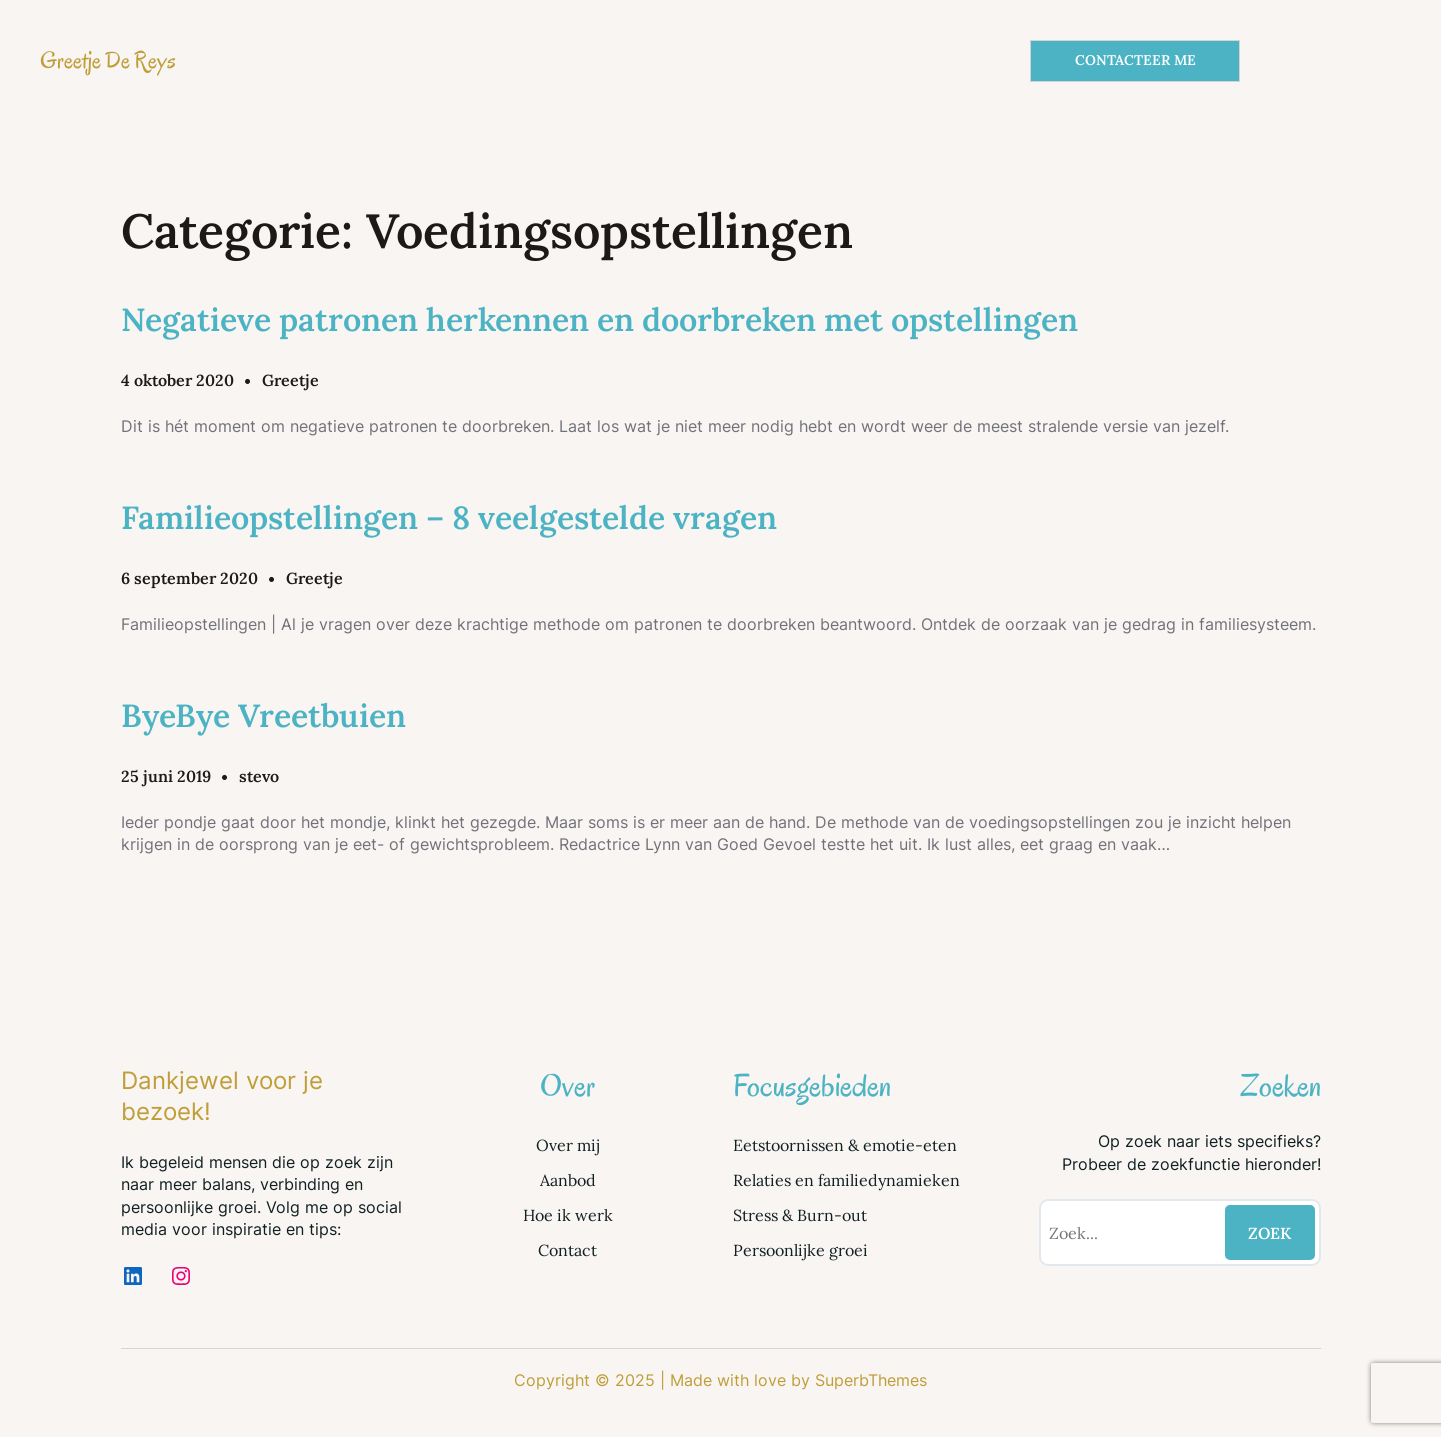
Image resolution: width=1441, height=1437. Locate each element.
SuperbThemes (871, 1380)
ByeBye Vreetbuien (263, 715)
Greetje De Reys (108, 60)
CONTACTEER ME (1135, 60)
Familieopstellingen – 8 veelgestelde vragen (449, 517)
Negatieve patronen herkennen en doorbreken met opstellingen (599, 319)
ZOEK (1269, 1233)
